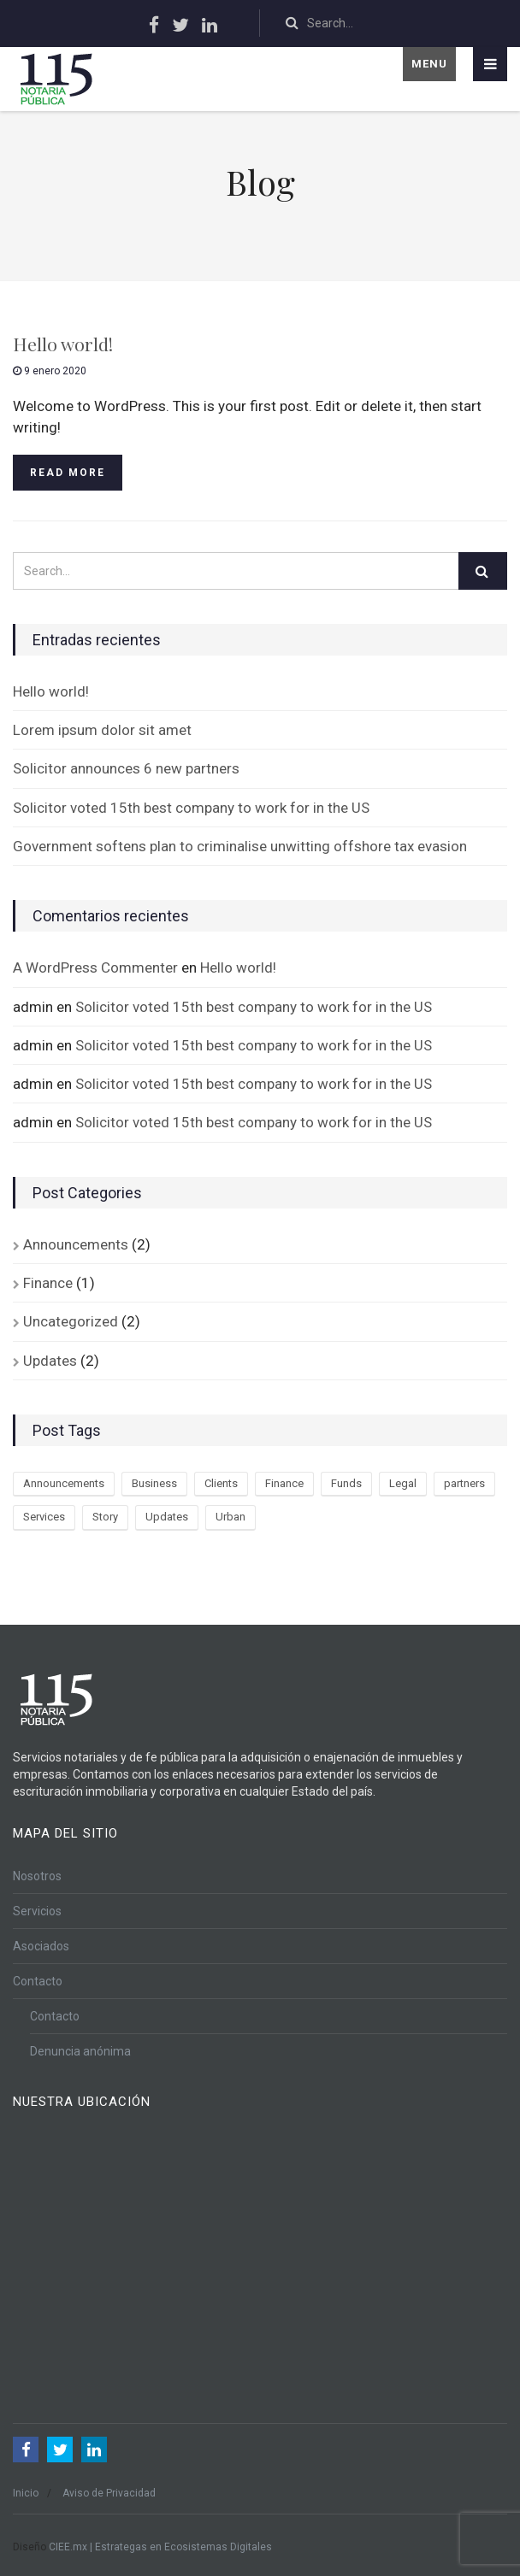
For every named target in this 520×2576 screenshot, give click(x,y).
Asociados (41, 1946)
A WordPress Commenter (95, 967)
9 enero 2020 (49, 371)
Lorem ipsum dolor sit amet (102, 729)
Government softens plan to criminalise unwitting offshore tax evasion (240, 846)
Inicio (25, 2493)
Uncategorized (70, 1321)
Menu (429, 63)
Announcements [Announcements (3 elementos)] (63, 1483)
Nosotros (37, 1876)
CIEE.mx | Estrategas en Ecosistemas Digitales (160, 2547)
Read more (67, 473)
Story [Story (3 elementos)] (105, 1516)
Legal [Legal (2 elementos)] (403, 1483)
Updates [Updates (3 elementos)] (166, 1516)
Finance (48, 1282)
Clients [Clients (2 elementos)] (221, 1483)
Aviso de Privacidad (109, 2493)
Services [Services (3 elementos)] (44, 1516)
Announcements (75, 1244)
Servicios (37, 1911)
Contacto (37, 1981)
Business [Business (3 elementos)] (154, 1483)
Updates (50, 1360)
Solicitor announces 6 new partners (126, 768)
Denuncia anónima (80, 2051)
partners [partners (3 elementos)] (464, 1483)
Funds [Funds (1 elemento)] (346, 1483)
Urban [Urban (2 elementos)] (230, 1516)
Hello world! (63, 344)
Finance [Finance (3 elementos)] (284, 1483)
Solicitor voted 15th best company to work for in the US (191, 807)
